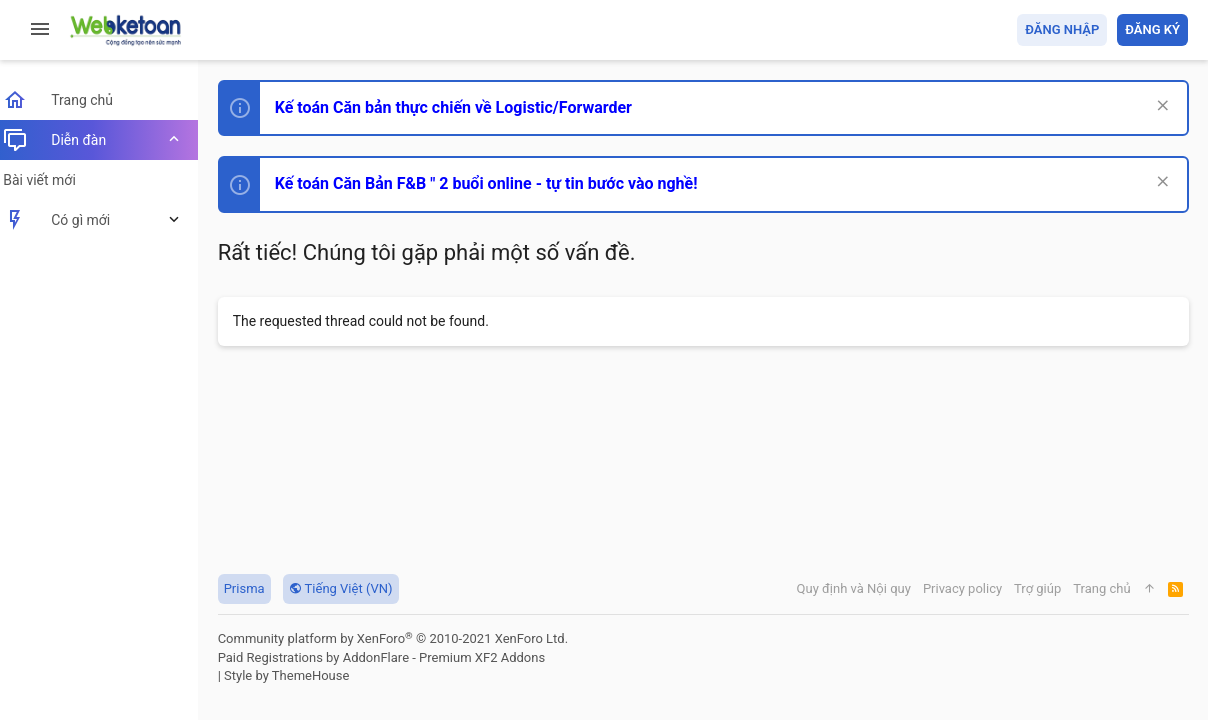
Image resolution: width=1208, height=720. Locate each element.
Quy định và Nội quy (853, 588)
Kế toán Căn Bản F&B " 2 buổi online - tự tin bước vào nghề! (498, 183)
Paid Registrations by (393, 657)
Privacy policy (961, 588)
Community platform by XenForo (405, 638)
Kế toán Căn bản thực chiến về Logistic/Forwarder (465, 107)
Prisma (256, 588)
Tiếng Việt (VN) (353, 588)
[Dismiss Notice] (1159, 107)
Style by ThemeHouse (298, 675)
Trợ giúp (1037, 588)
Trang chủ (1101, 588)
